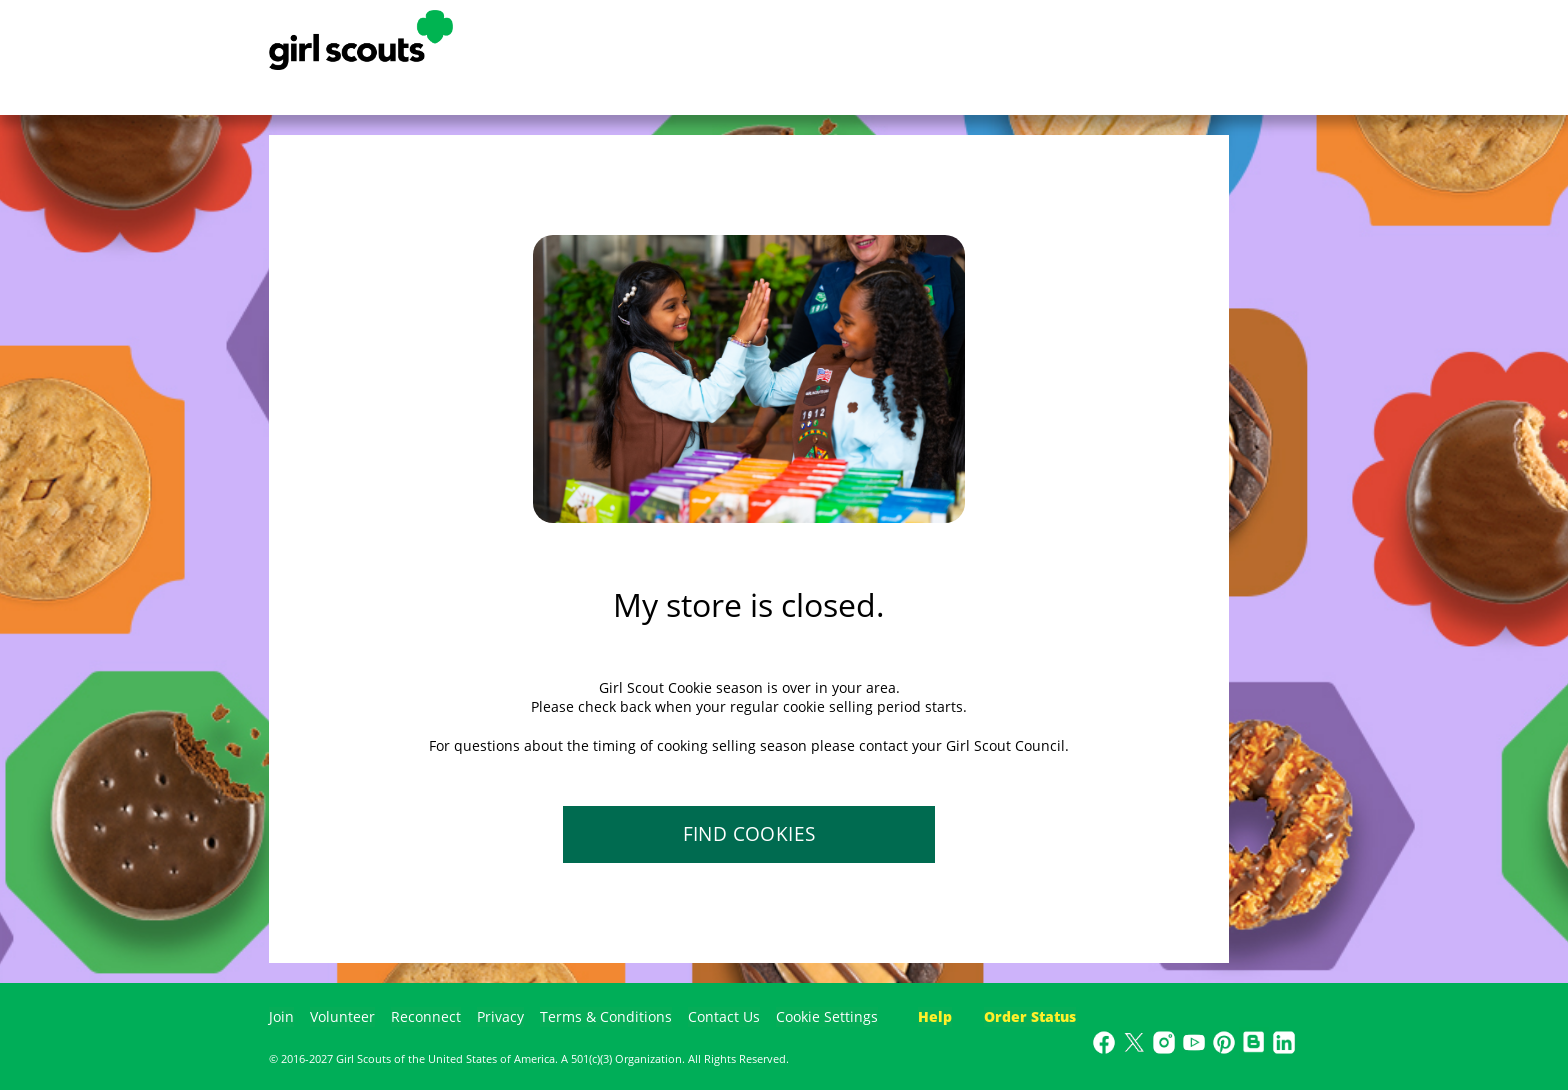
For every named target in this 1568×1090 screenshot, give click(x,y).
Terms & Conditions (606, 1016)
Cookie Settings (827, 1016)
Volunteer (342, 1016)
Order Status (1030, 1016)
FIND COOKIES (749, 834)
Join (281, 1016)
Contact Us (724, 1016)
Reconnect (426, 1016)
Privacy (500, 1016)
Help (935, 1016)
